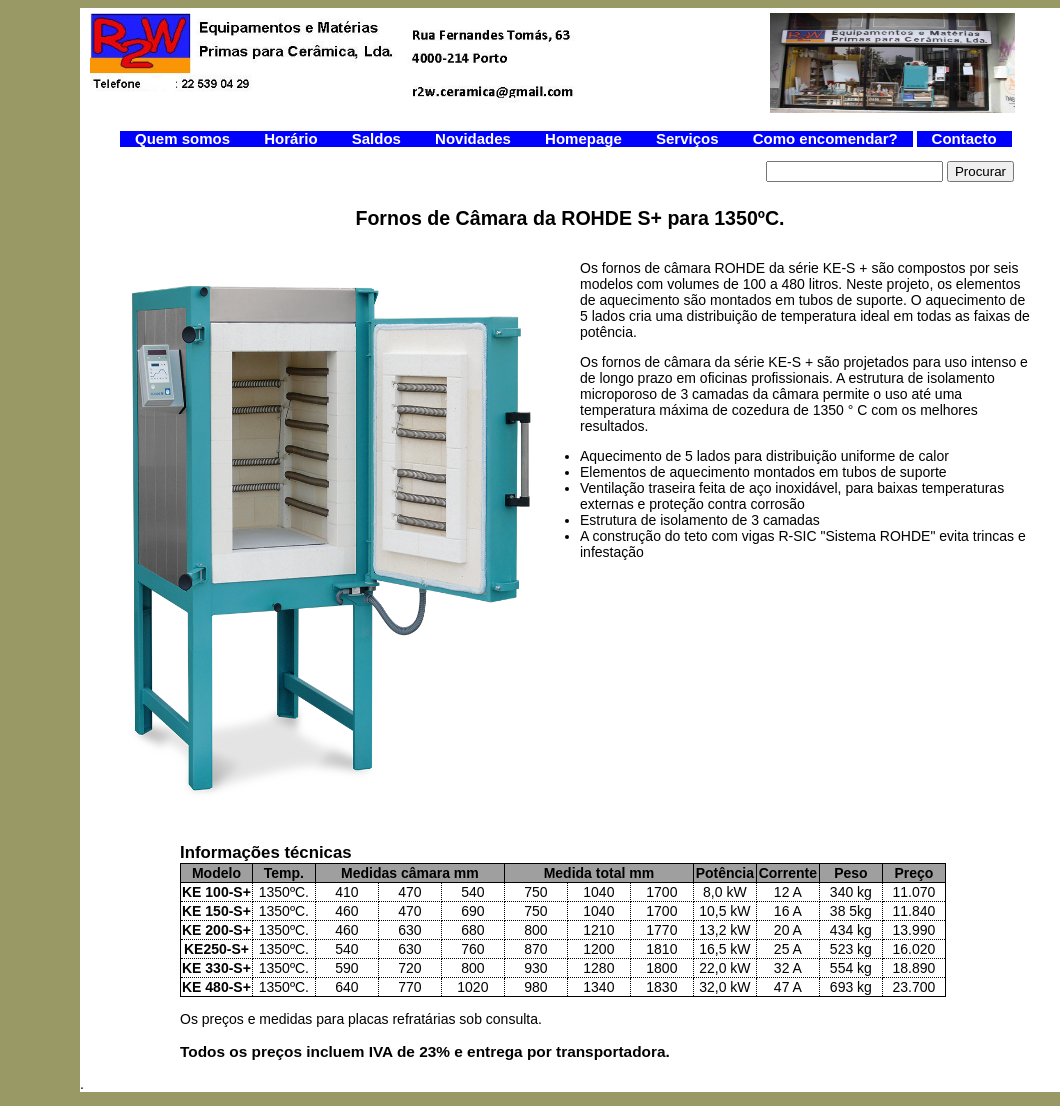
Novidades (475, 138)
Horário (293, 138)
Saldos (378, 138)
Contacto (964, 138)
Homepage (585, 138)
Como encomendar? (825, 138)
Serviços (689, 138)
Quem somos (184, 138)
